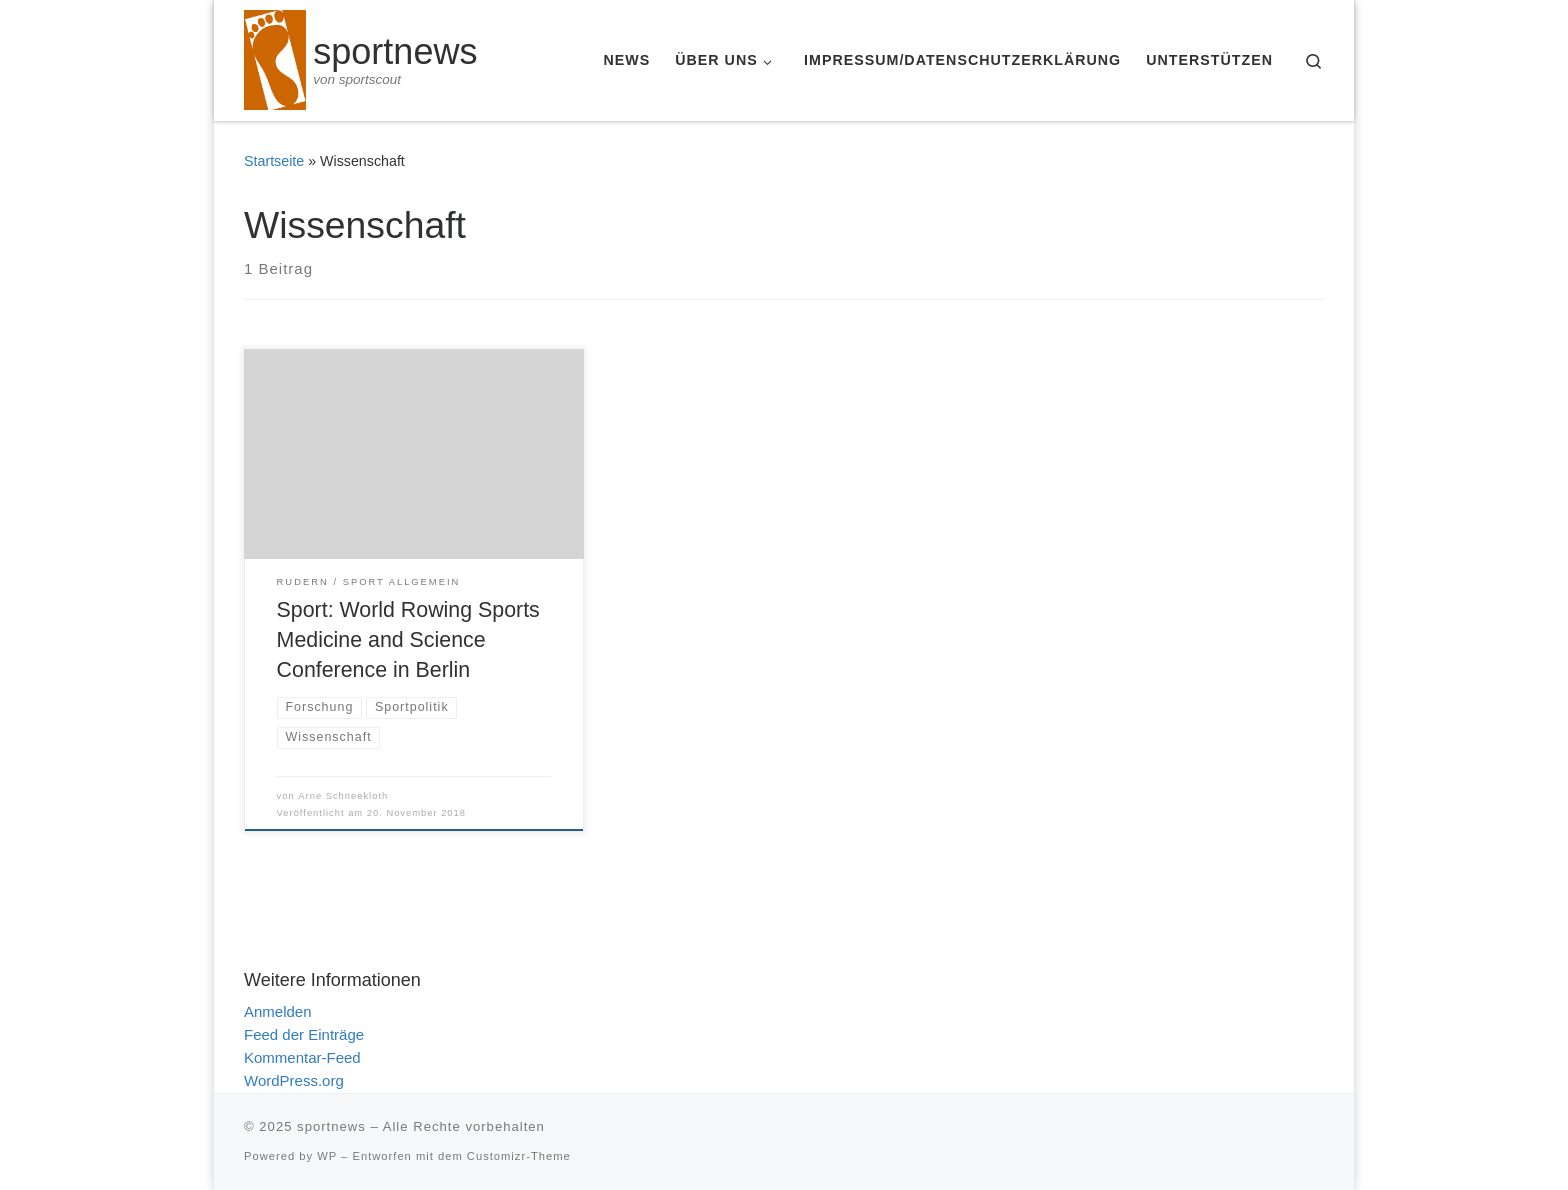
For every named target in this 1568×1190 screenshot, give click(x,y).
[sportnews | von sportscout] (275, 57)
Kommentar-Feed (302, 1057)
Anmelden (278, 1011)
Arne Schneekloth (343, 796)
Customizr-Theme (519, 1156)
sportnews (331, 1126)
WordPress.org (294, 1080)
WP (327, 1156)
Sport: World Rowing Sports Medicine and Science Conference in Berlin (408, 640)
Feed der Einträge (304, 1034)
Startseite (274, 161)
